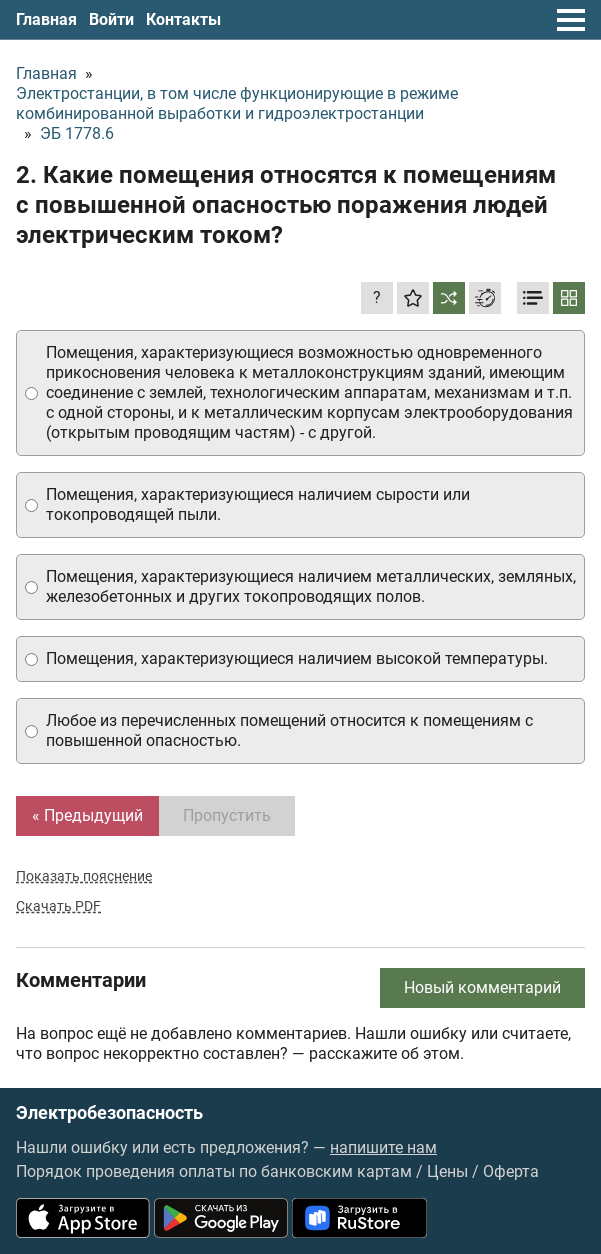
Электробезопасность (109, 1113)
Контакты (183, 19)
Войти (111, 19)
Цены (447, 1171)
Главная (46, 19)
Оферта (511, 1171)
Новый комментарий (482, 987)
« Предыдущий (87, 815)
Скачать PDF (58, 906)
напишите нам (383, 1147)
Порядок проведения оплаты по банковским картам (214, 1171)
